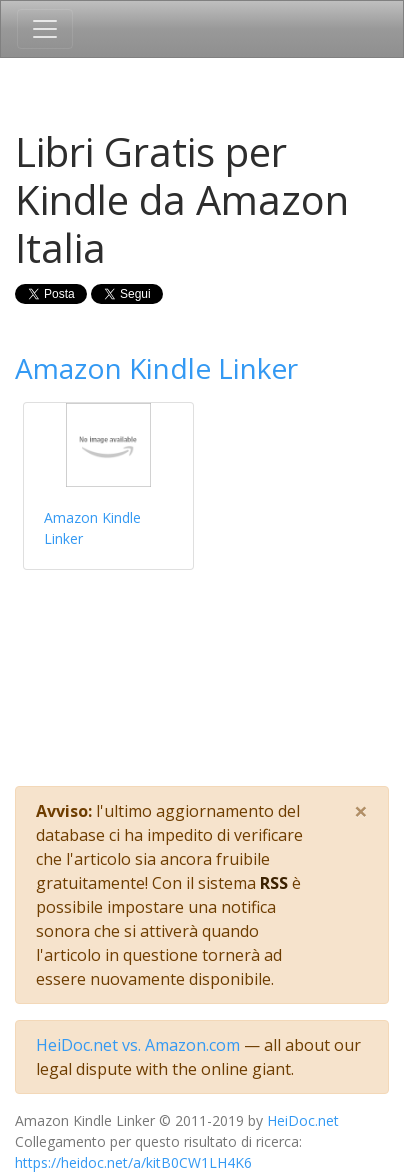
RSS (274, 883)
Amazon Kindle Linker (156, 368)
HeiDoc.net (303, 1120)
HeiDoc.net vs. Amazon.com (138, 1045)
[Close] (361, 811)
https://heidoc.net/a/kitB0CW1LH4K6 (133, 1162)
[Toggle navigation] (45, 29)
